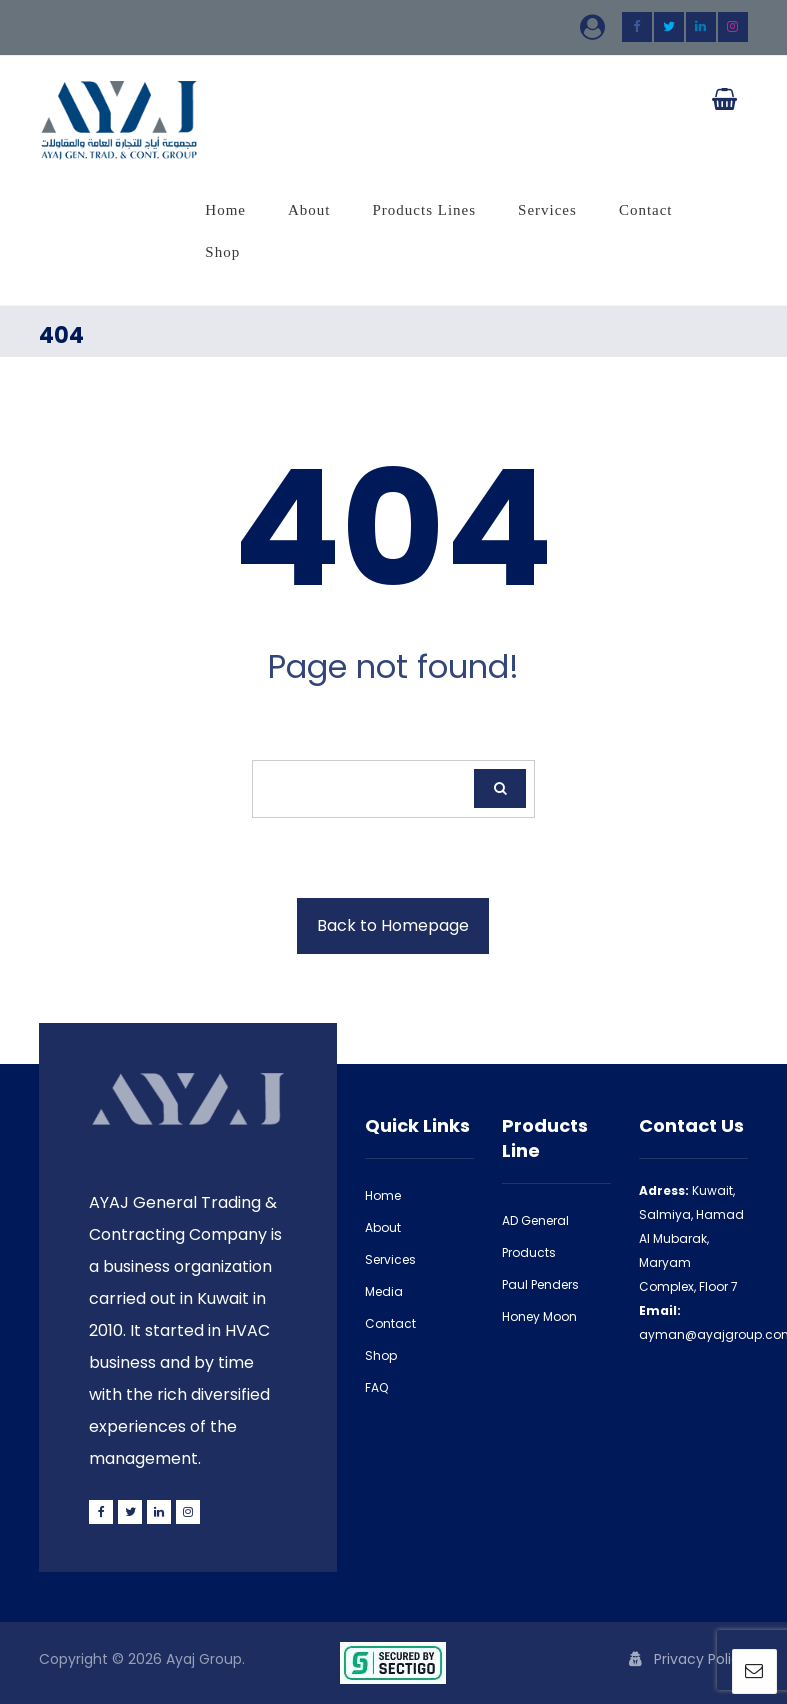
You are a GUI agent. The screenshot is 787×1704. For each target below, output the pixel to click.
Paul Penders (540, 1284)
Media (384, 1291)
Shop (381, 1355)
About (383, 1227)
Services (390, 1259)
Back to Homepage (393, 925)
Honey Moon (539, 1316)
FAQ (376, 1387)
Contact (390, 1323)
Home (383, 1195)
